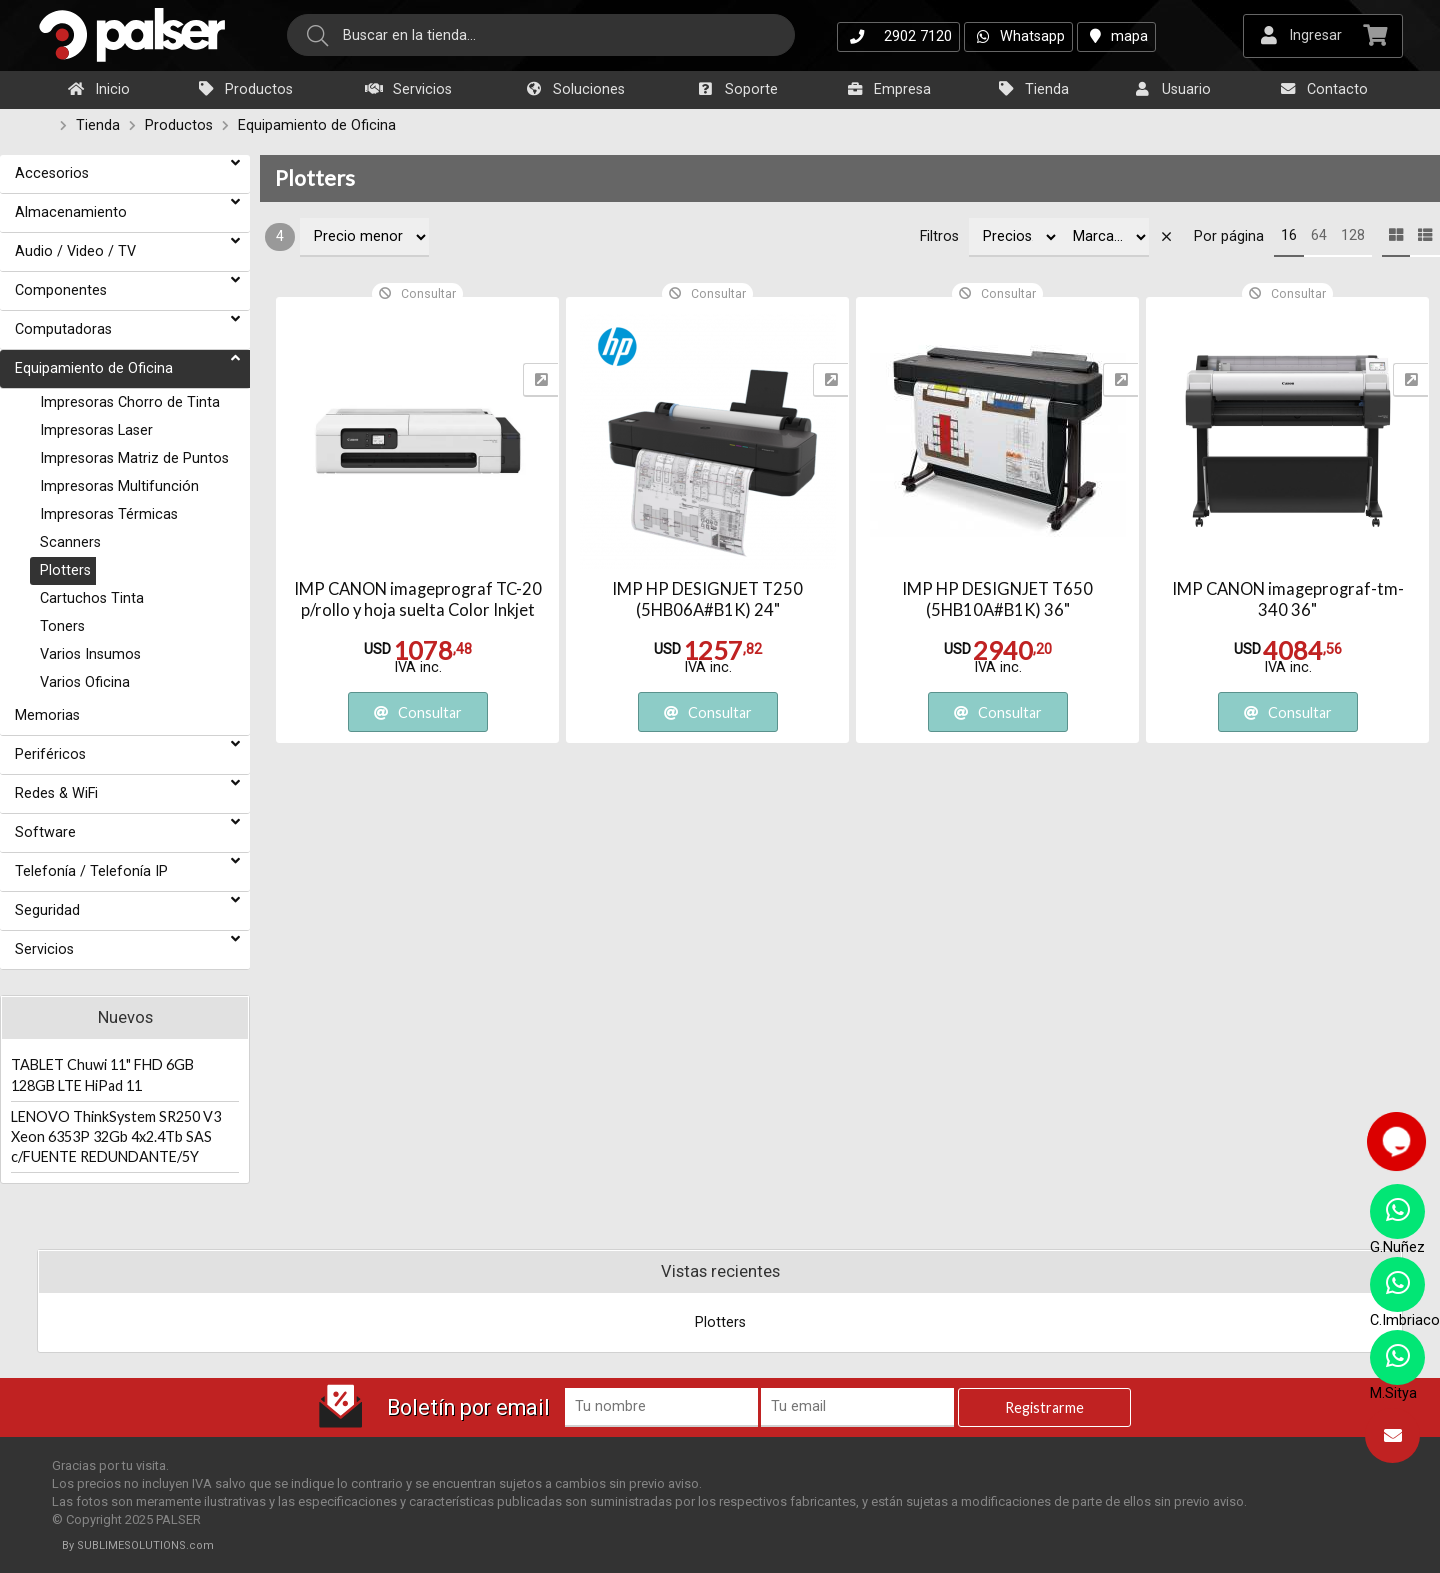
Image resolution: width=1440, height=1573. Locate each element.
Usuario (1172, 89)
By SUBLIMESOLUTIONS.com (138, 1545)
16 (1289, 235)
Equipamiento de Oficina (317, 125)
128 (1353, 235)
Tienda (1032, 89)
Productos (244, 89)
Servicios (408, 89)
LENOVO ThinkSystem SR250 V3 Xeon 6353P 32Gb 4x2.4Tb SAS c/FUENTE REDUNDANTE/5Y (116, 1136)
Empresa (888, 89)
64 (1319, 235)
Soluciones (574, 89)
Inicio (98, 89)
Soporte (737, 89)
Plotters (315, 178)
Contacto (1323, 89)
